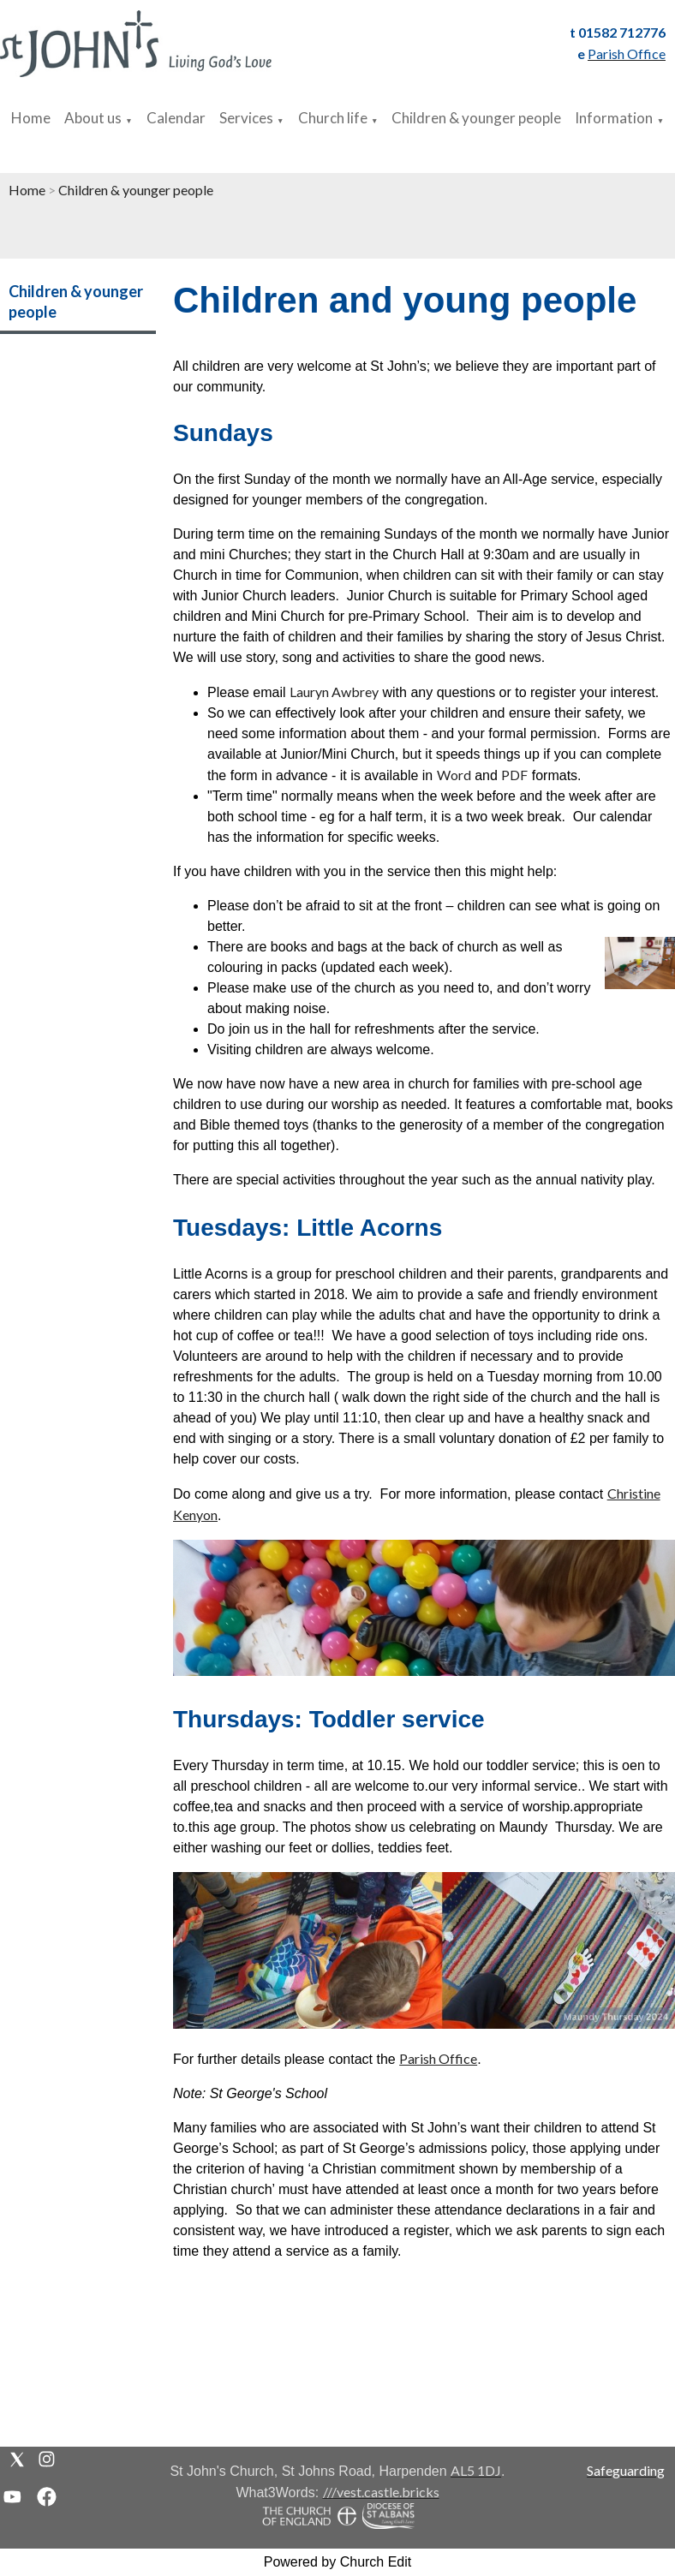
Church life (332, 118)
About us (93, 118)
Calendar (176, 118)
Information (614, 118)
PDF (514, 774)
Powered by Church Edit (338, 2562)
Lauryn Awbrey (334, 691)
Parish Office (438, 2058)
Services (246, 118)
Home (31, 118)
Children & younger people (476, 118)
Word (454, 774)
